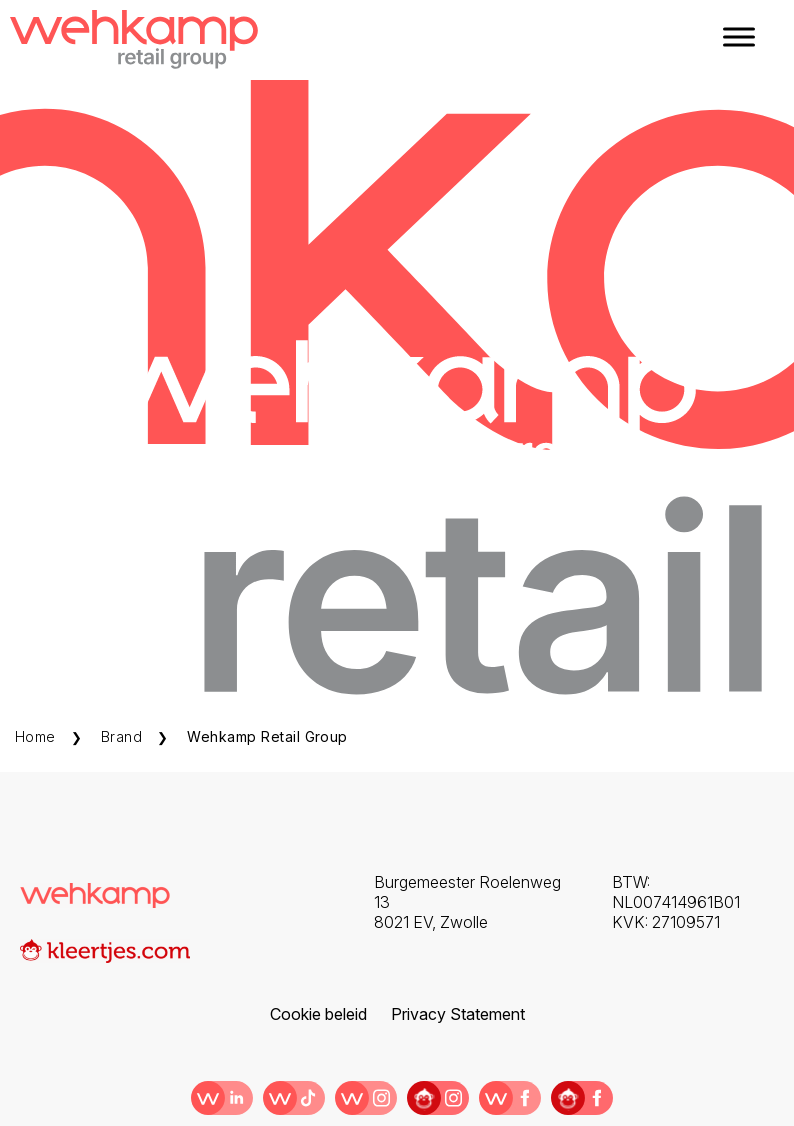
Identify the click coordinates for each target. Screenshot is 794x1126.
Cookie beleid (318, 962)
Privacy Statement (458, 962)
